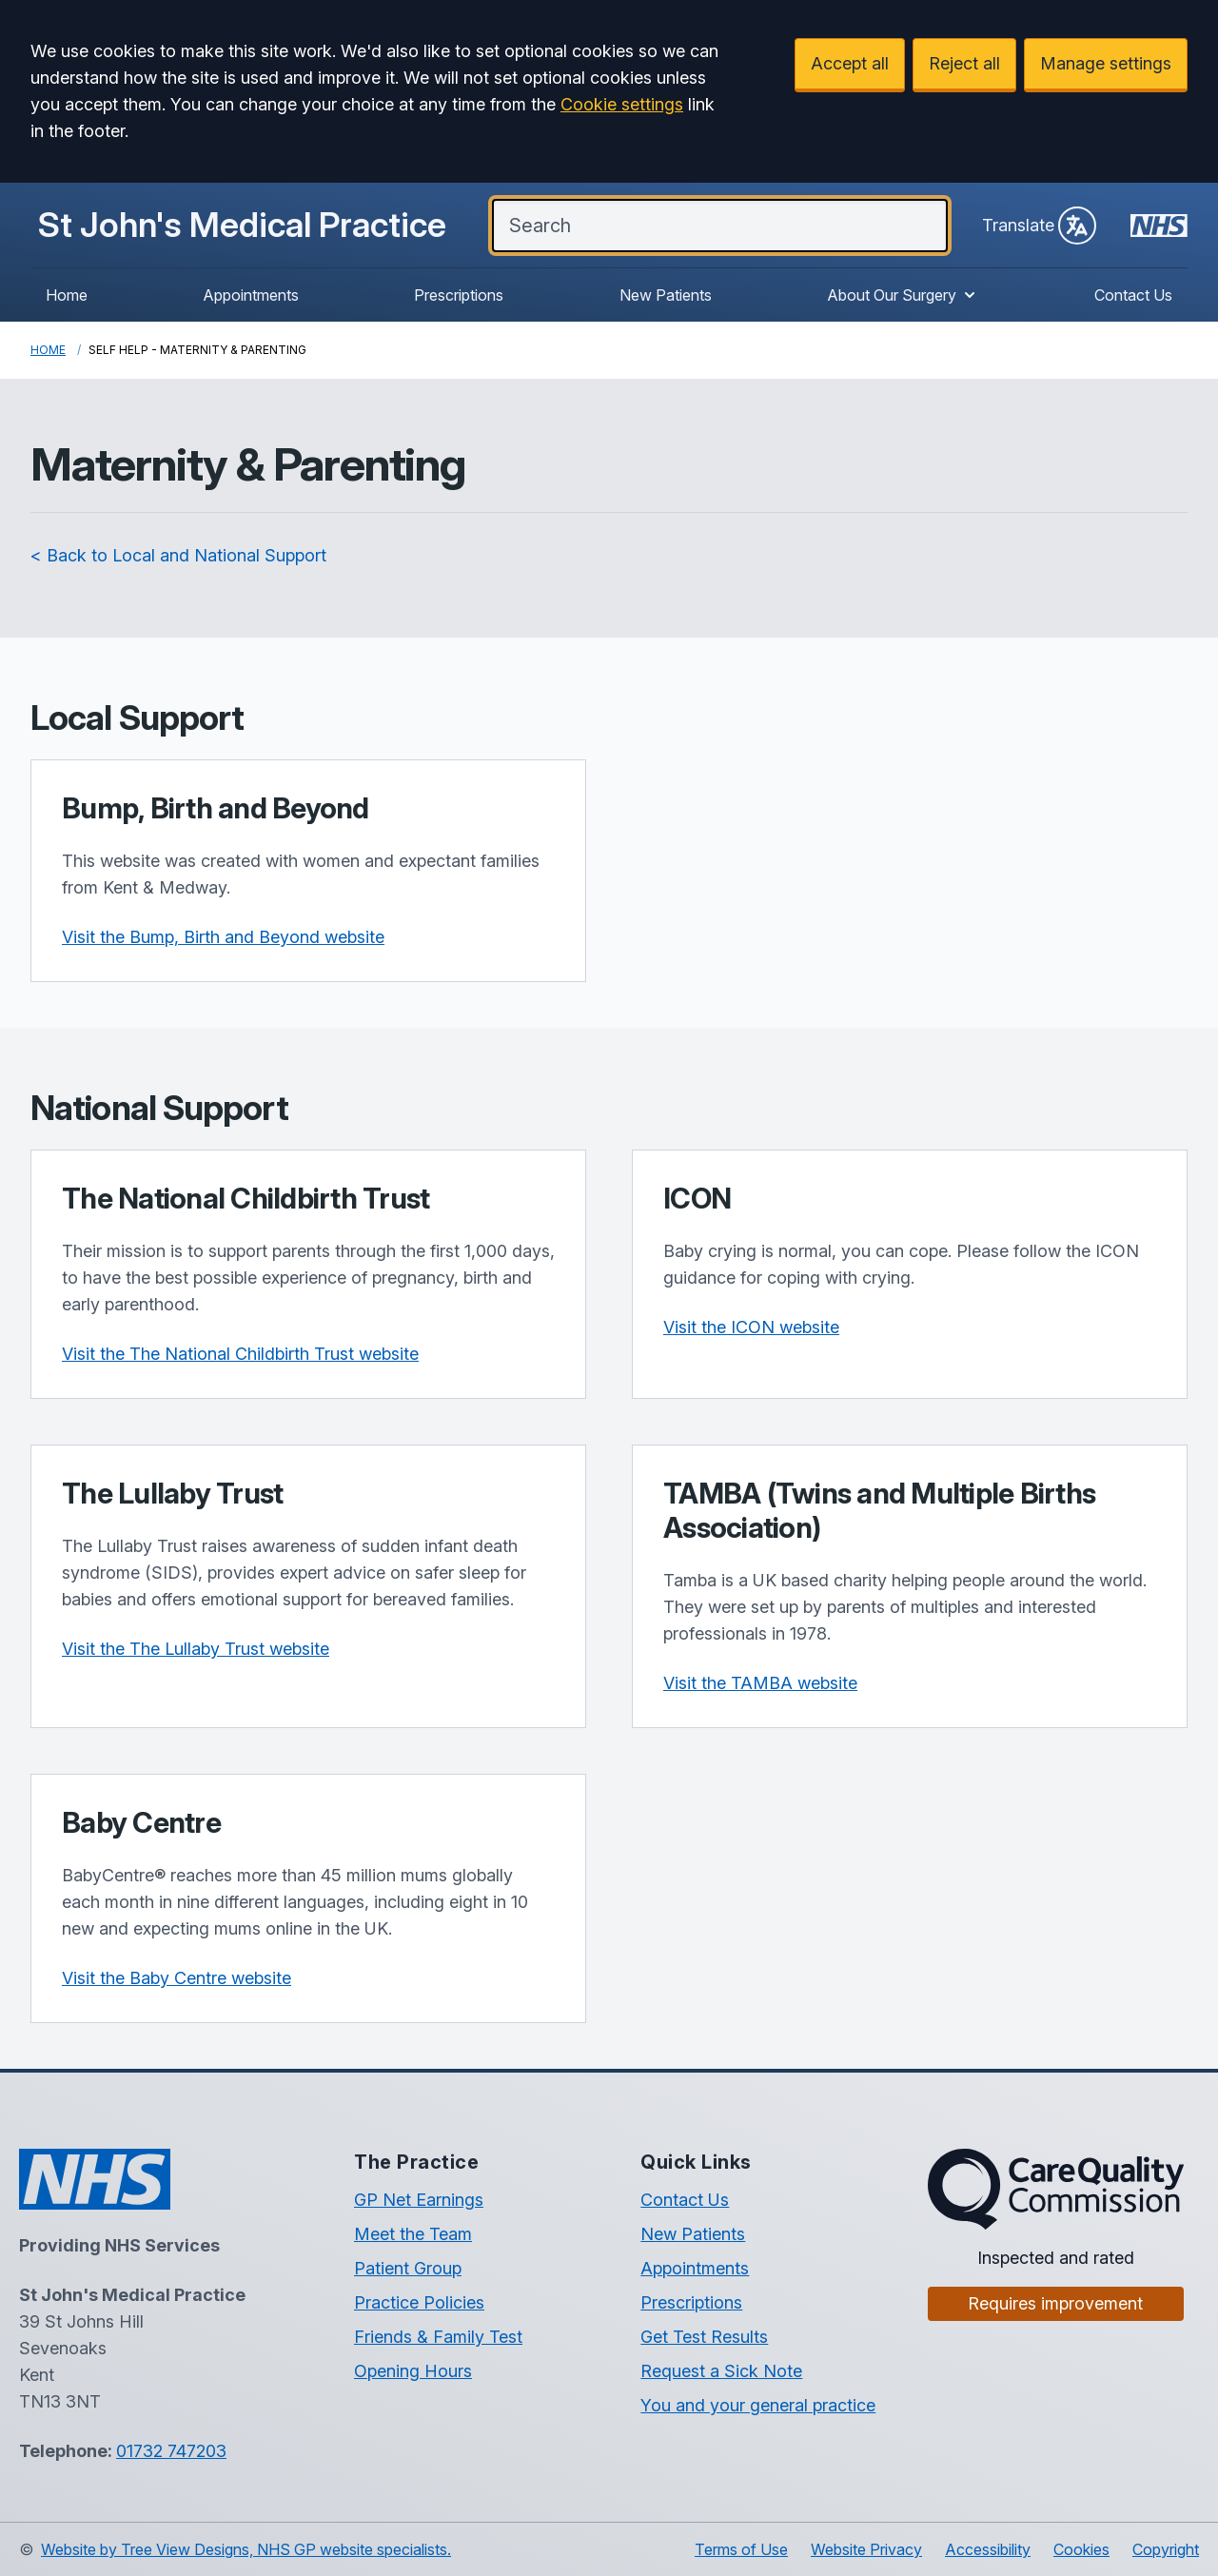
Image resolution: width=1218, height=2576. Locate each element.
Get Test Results (704, 2337)
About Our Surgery (903, 295)
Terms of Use (741, 2549)
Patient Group (408, 2268)
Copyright (1165, 2549)
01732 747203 (171, 2451)
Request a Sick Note (721, 2371)
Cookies (1081, 2549)
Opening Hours (413, 2371)
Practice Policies (419, 2302)
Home (67, 295)
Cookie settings (621, 104)
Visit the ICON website (751, 1327)
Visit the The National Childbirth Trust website (240, 1354)
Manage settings (1105, 63)
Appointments (251, 295)
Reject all (964, 63)
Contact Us (1133, 295)
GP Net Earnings (418, 2200)
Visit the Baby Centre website (176, 1978)
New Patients (665, 295)
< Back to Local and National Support (178, 555)
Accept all (850, 63)
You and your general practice (757, 2405)
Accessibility (988, 2549)
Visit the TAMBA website (760, 1683)
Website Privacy (866, 2549)
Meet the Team (413, 2234)
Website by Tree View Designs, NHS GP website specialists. (246, 2549)
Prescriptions (458, 295)
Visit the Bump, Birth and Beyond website (223, 937)
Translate (1039, 225)
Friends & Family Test (438, 2337)
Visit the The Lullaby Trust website (195, 1649)
